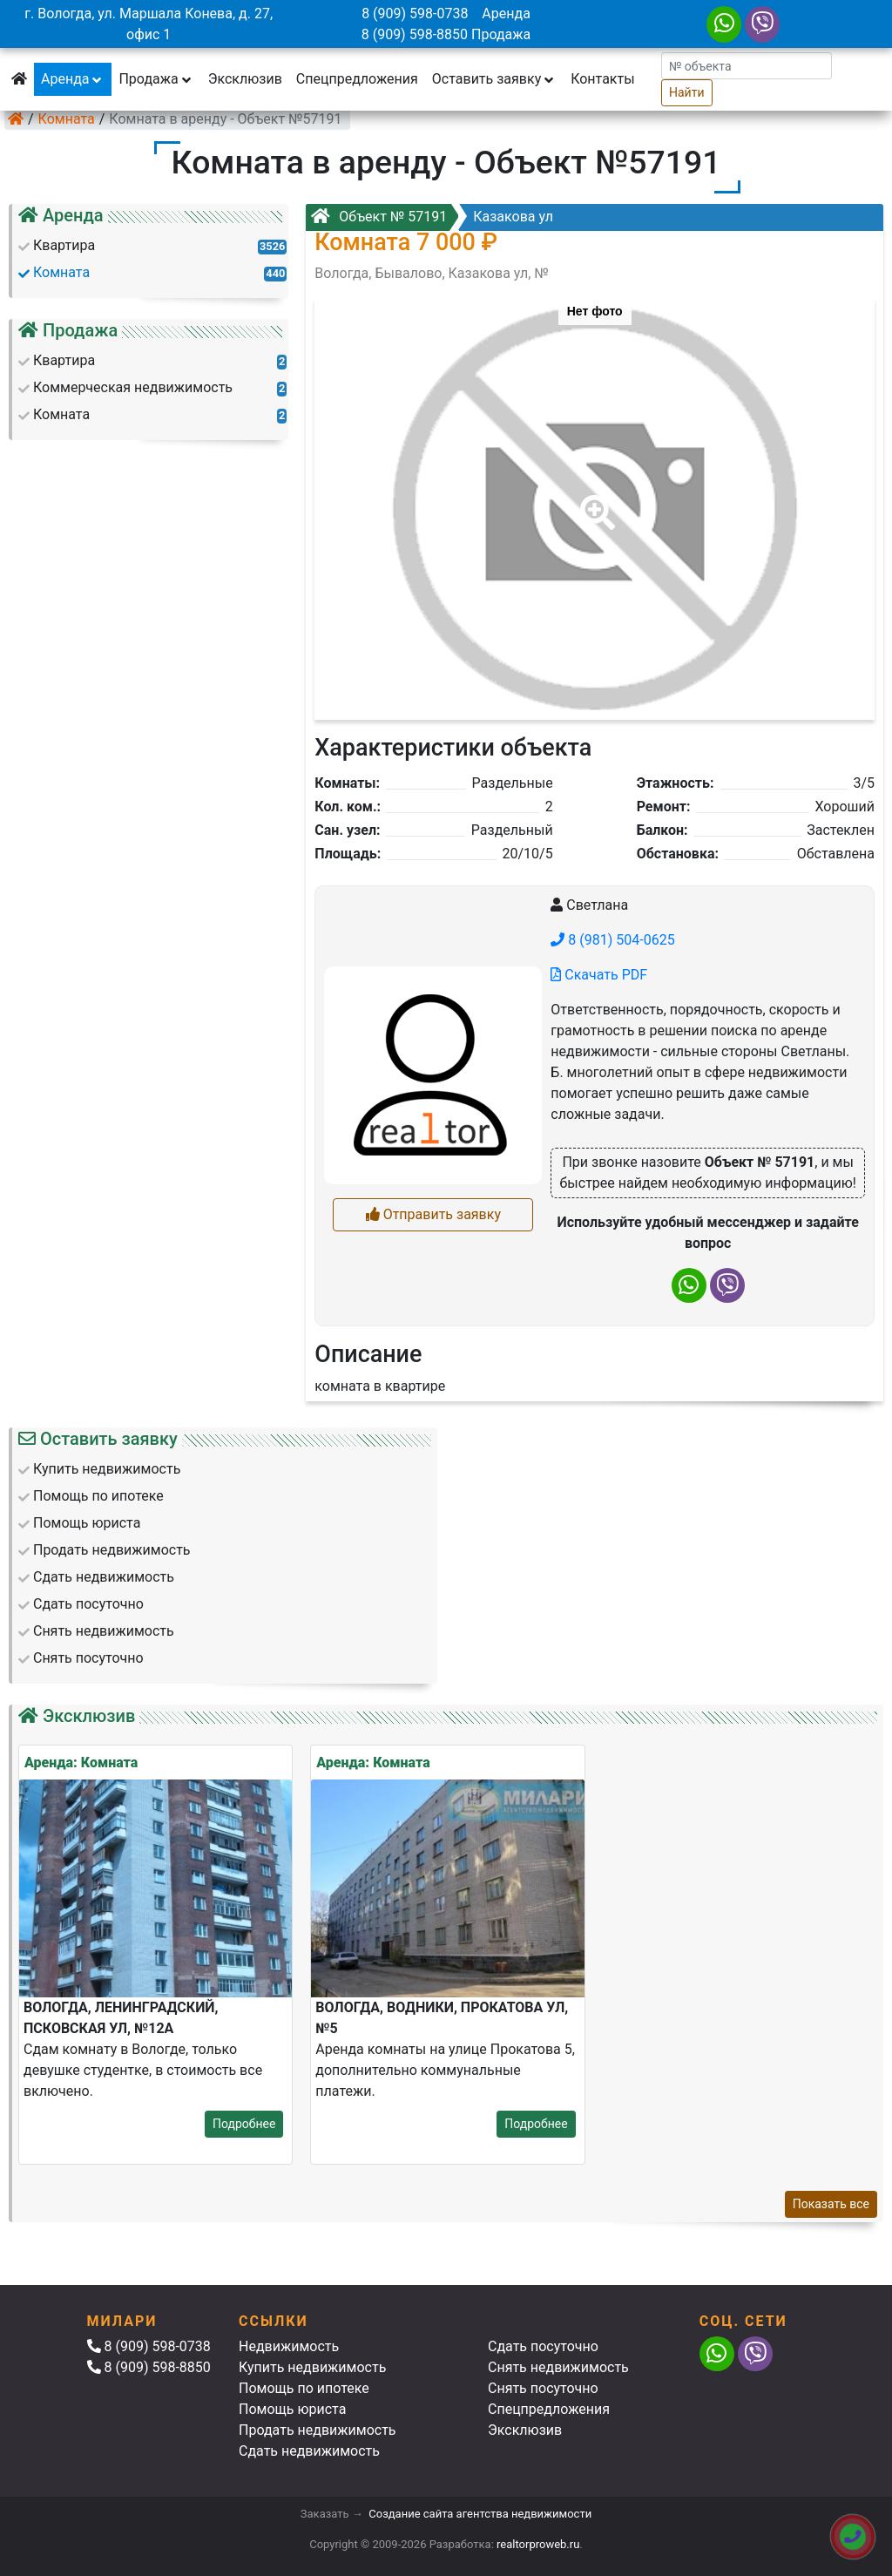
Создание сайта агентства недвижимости (479, 2513)
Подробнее (244, 2124)
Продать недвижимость (317, 2430)
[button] (594, 500)
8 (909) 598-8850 (415, 34)
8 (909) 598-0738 (415, 13)
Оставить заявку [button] (494, 79)
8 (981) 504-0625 (612, 940)
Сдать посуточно (543, 2346)
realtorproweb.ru (538, 2544)
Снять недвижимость (558, 2367)
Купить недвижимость (312, 2367)
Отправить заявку (433, 1214)
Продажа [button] (155, 79)
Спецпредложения (357, 79)
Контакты (602, 79)
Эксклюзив (245, 79)
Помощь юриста (292, 2409)
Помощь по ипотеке (304, 2388)
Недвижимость (289, 2346)
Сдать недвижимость (309, 2451)
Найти (687, 92)
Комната (66, 119)
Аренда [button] (73, 79)
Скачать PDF (599, 974)
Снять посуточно (543, 2388)
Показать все (831, 2204)
